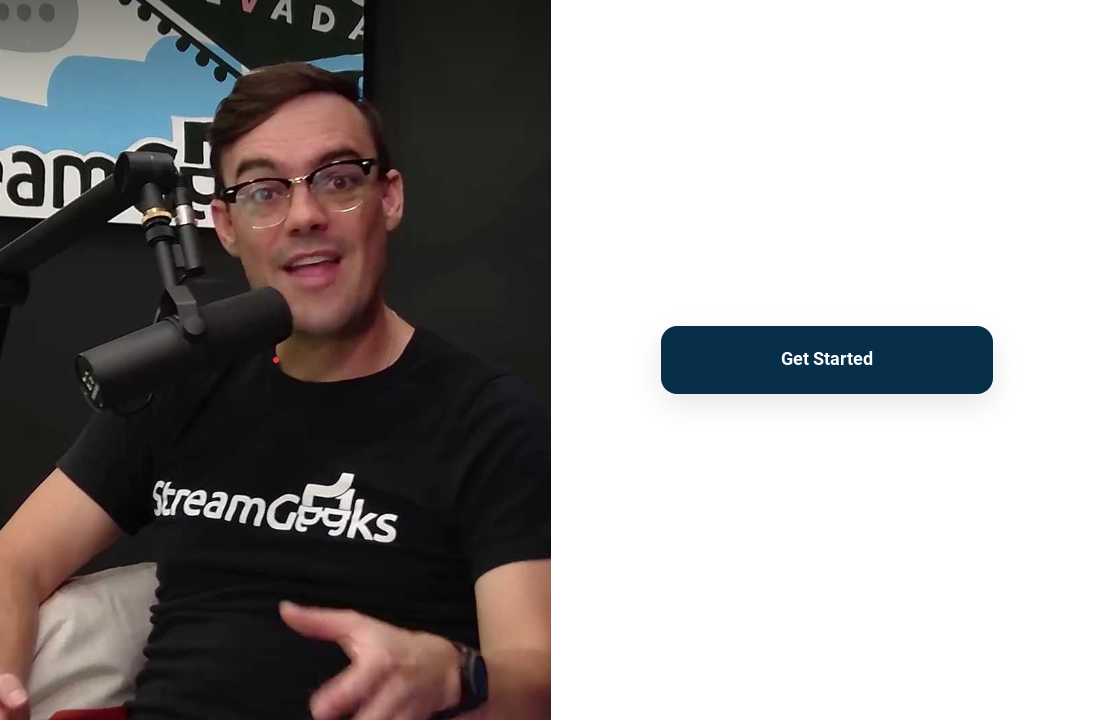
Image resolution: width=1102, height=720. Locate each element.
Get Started (827, 358)
